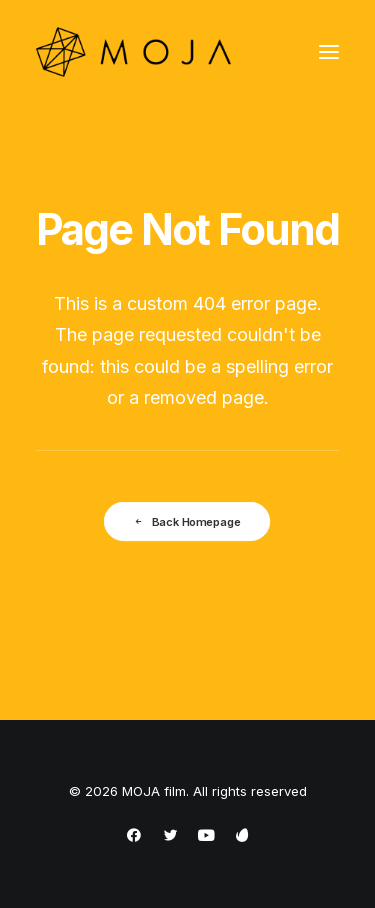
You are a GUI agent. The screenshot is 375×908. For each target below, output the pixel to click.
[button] (329, 52)
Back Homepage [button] (187, 521)
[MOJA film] (133, 52)
